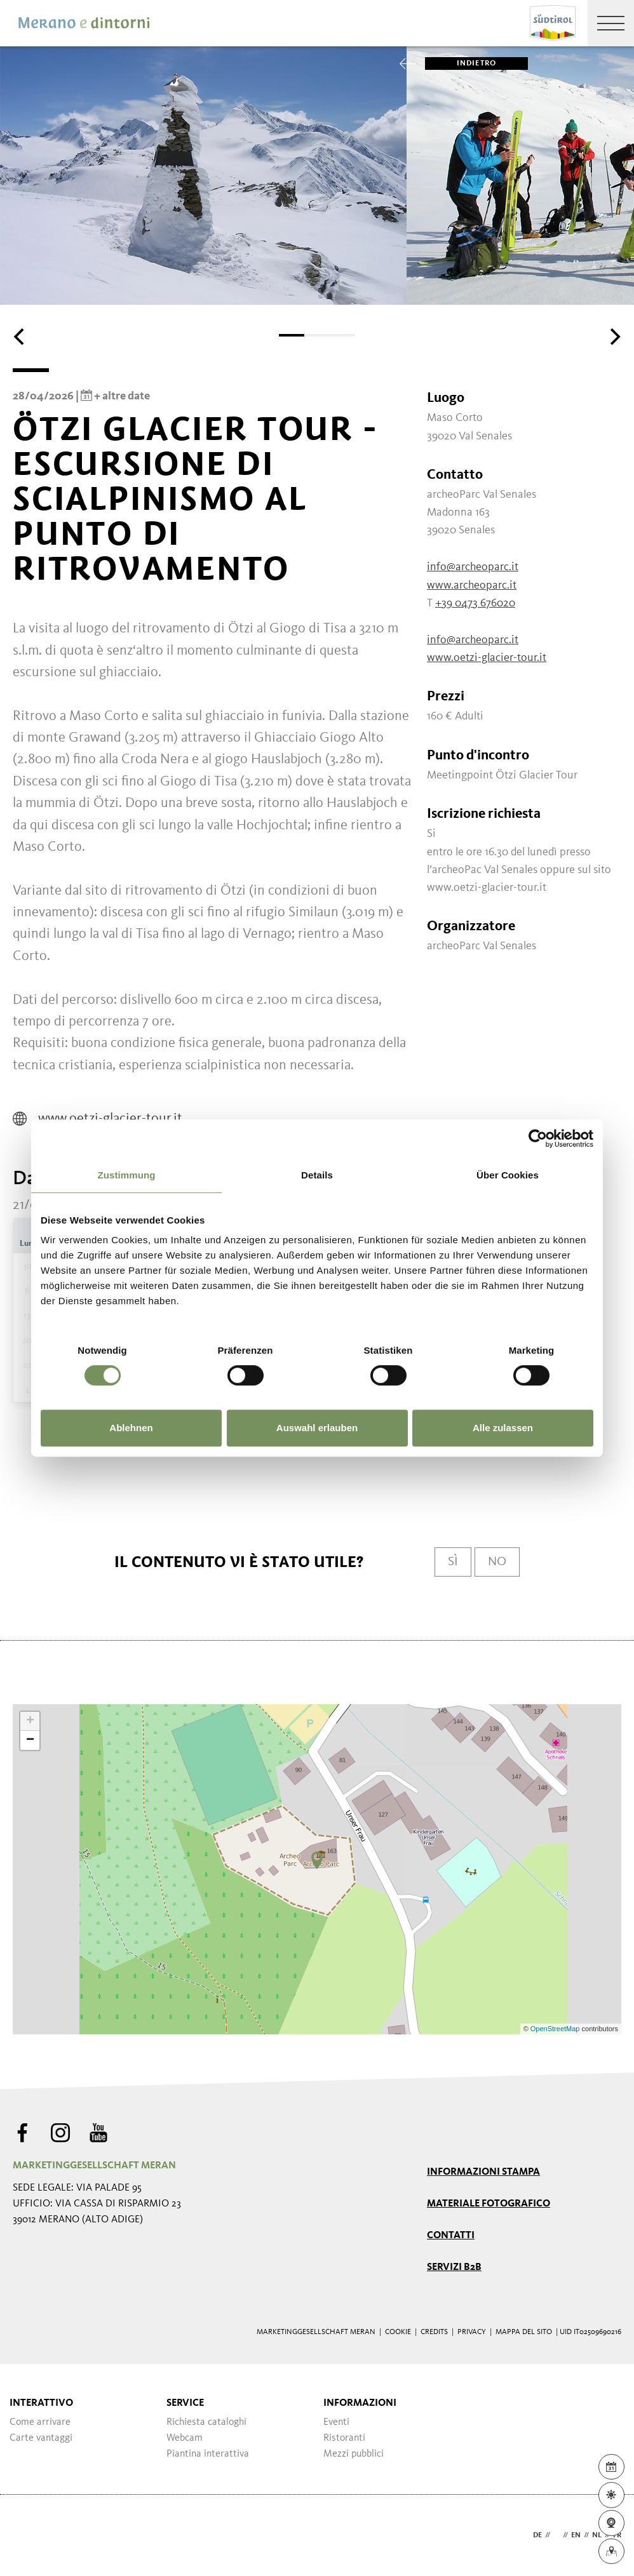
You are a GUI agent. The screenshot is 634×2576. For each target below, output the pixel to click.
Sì (453, 1562)
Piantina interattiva (207, 2454)
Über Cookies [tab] (507, 1175)
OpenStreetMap (556, 2028)
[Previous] (20, 336)
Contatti (451, 2236)
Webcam (184, 2438)
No (497, 1562)
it (556, 2535)
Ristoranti (344, 2438)
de (537, 2535)
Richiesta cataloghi (206, 2422)
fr (617, 2535)
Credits (434, 2332)
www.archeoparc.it (471, 585)
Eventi (336, 2422)
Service (185, 2403)
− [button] (30, 1740)
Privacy (471, 2332)
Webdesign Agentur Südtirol (28, 2536)
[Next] (614, 336)
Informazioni (359, 2403)
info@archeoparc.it (472, 567)
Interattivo (41, 2403)
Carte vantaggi (41, 2438)
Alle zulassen (503, 1427)
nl (597, 2535)
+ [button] (30, 1721)
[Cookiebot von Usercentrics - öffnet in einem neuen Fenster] (537, 1138)
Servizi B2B (454, 2267)
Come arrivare (40, 2422)
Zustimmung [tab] (127, 1175)
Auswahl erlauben (317, 1427)
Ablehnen (130, 1427)
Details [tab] (317, 1175)
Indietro (461, 63)
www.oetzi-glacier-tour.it (486, 658)
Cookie (398, 2332)
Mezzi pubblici (353, 2454)
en (576, 2535)
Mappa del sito (524, 2332)
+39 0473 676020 (475, 603)
